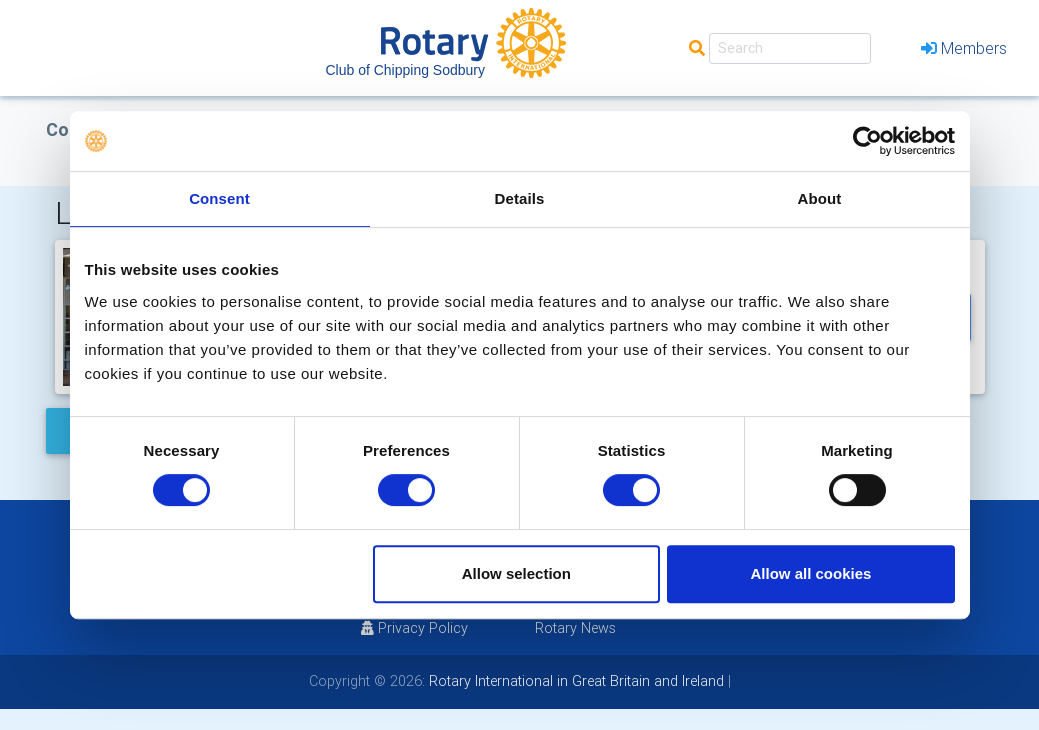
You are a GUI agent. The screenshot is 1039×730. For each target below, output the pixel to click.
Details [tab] (520, 198)
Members (964, 48)
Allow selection (516, 573)
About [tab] (820, 198)
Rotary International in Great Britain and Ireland (574, 681)
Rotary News (575, 628)
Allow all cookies (811, 573)
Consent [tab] (219, 198)
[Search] (790, 48)
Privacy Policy (414, 628)
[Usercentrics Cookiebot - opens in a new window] (867, 141)
